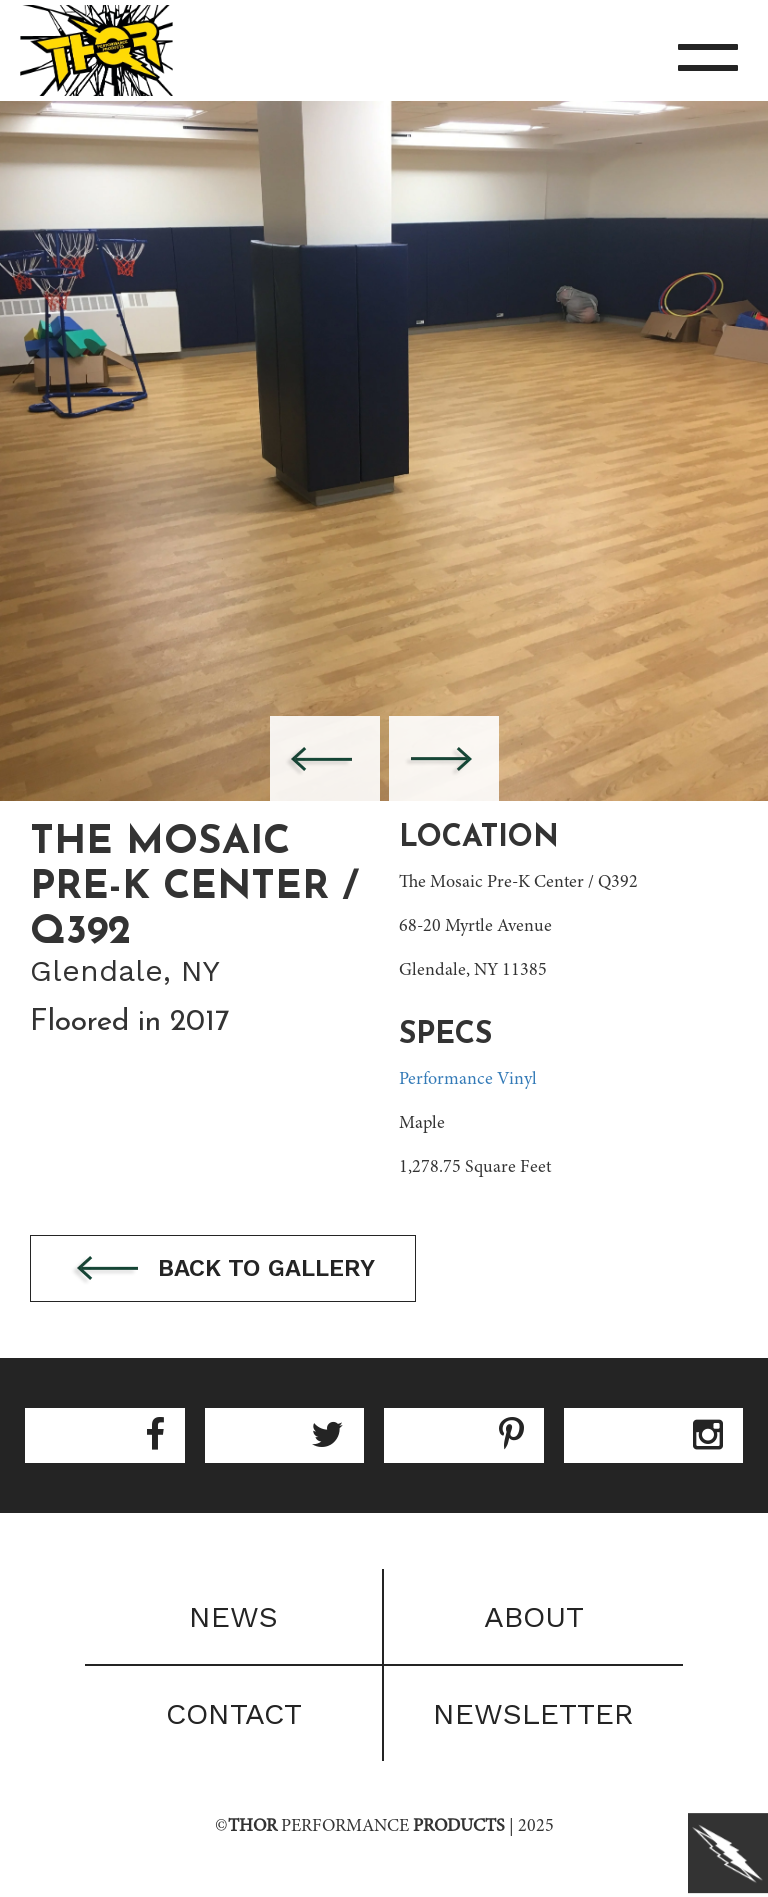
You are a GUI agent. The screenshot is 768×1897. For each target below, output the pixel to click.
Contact (234, 1713)
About (534, 1616)
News (233, 1616)
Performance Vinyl (468, 1080)
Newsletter (533, 1713)
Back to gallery (223, 1269)
